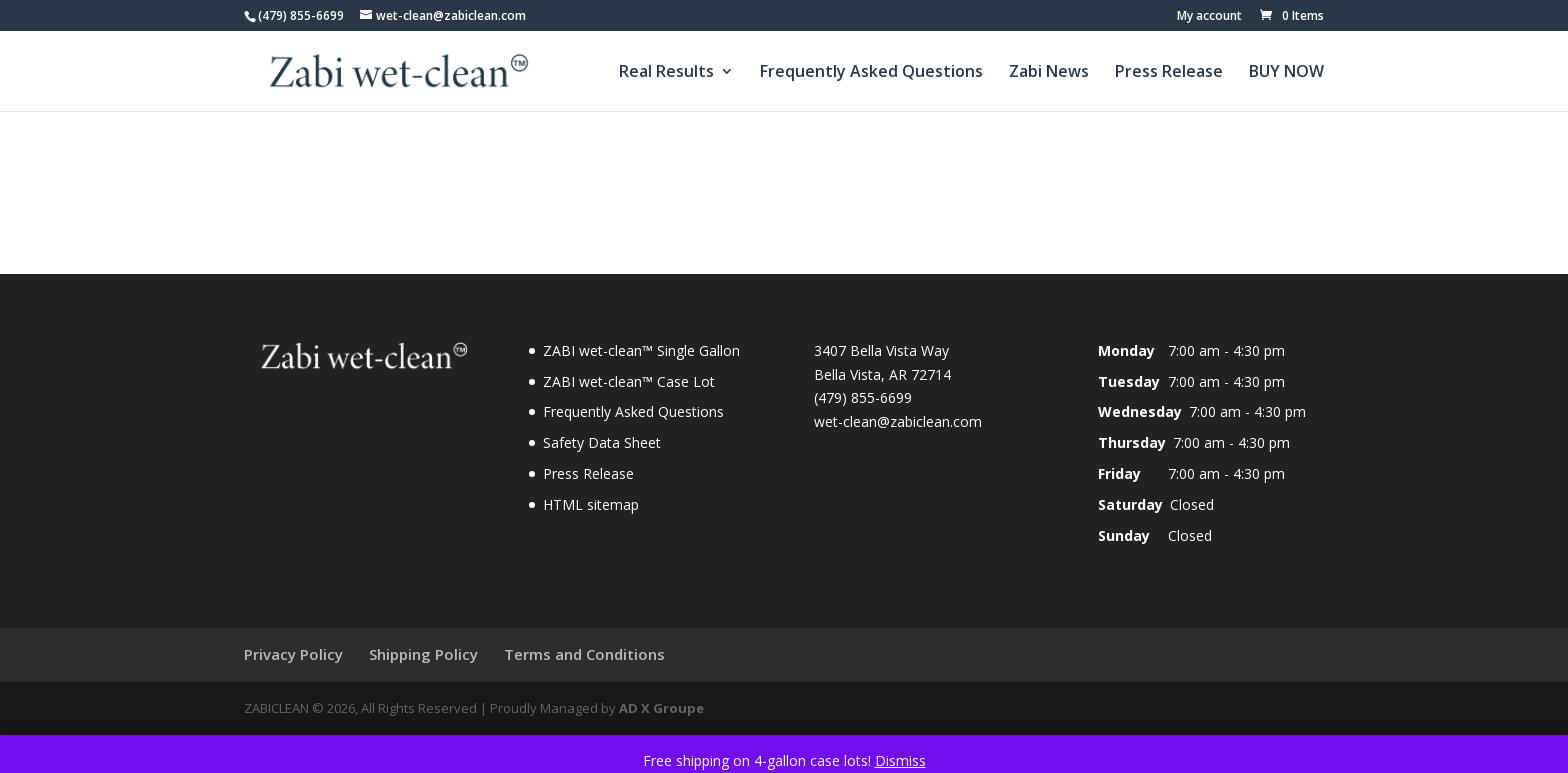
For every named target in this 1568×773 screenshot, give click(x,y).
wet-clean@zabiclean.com (898, 421)
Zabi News (1049, 73)
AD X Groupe (661, 708)
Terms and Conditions (584, 654)
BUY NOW (1286, 73)
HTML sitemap (591, 504)
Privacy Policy (293, 654)
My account (1209, 17)
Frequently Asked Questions (871, 73)
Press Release (1169, 73)
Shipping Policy (423, 654)
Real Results (666, 73)
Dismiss (900, 760)
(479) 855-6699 (301, 15)
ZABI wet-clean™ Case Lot (629, 381)
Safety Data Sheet (602, 442)
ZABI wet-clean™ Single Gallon (641, 350)
